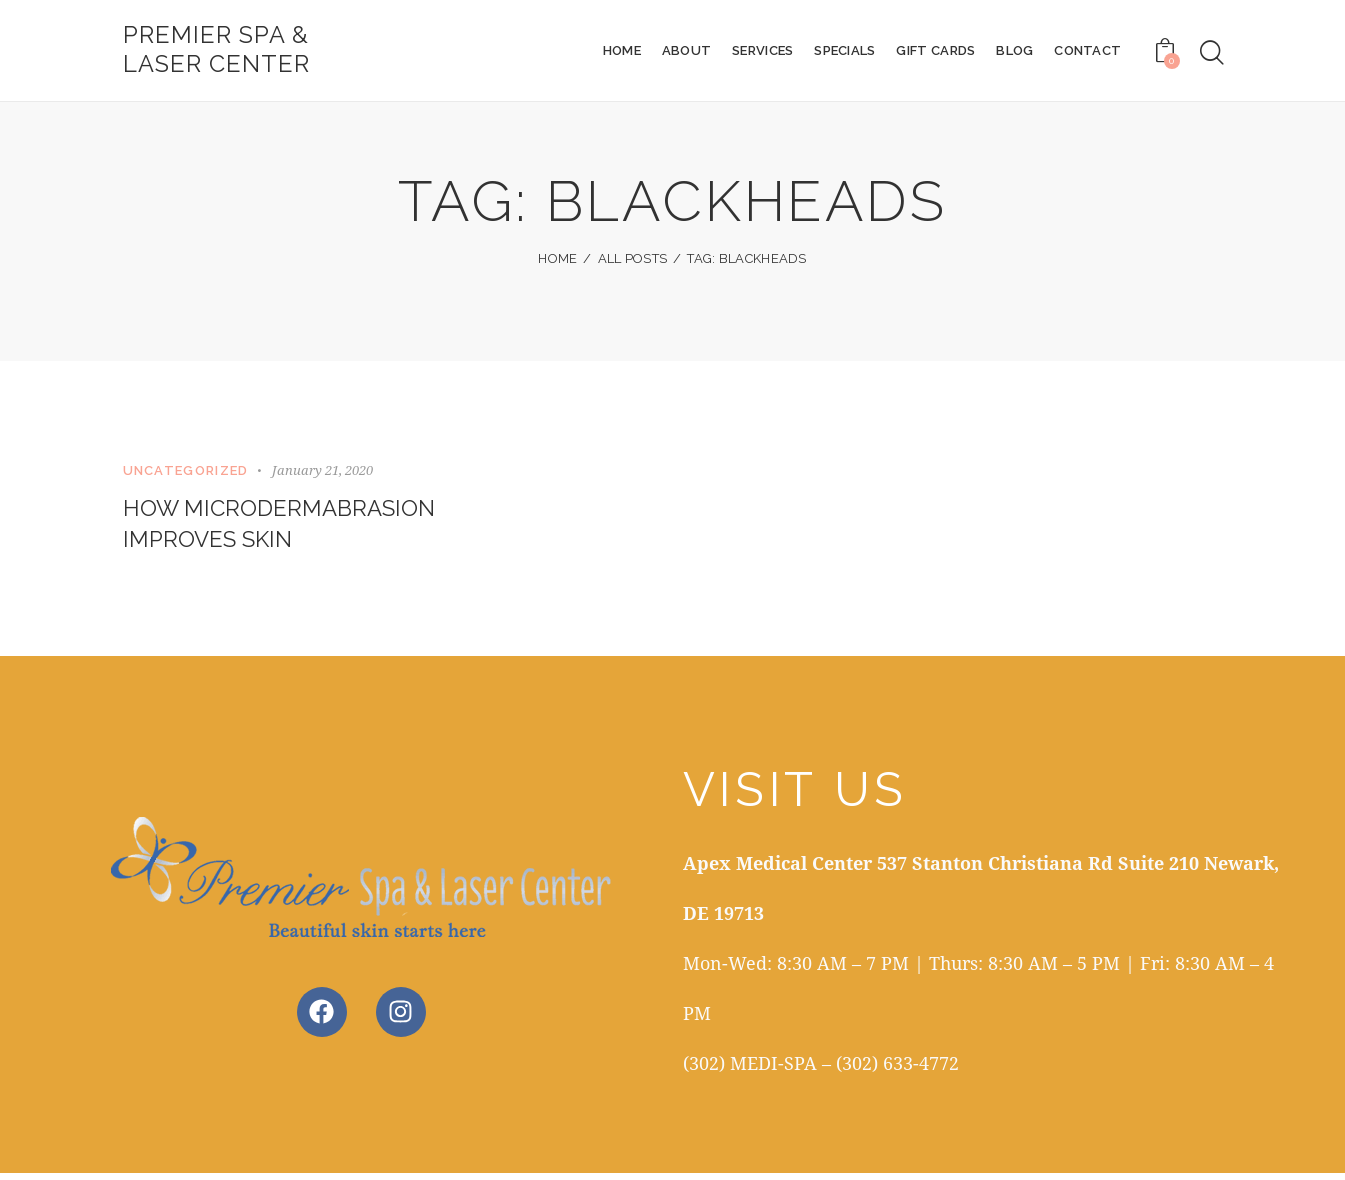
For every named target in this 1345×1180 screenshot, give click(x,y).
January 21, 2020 (322, 472)
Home (557, 260)
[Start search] (1212, 54)
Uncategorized (186, 472)
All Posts (633, 260)
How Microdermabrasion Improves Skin (287, 528)
